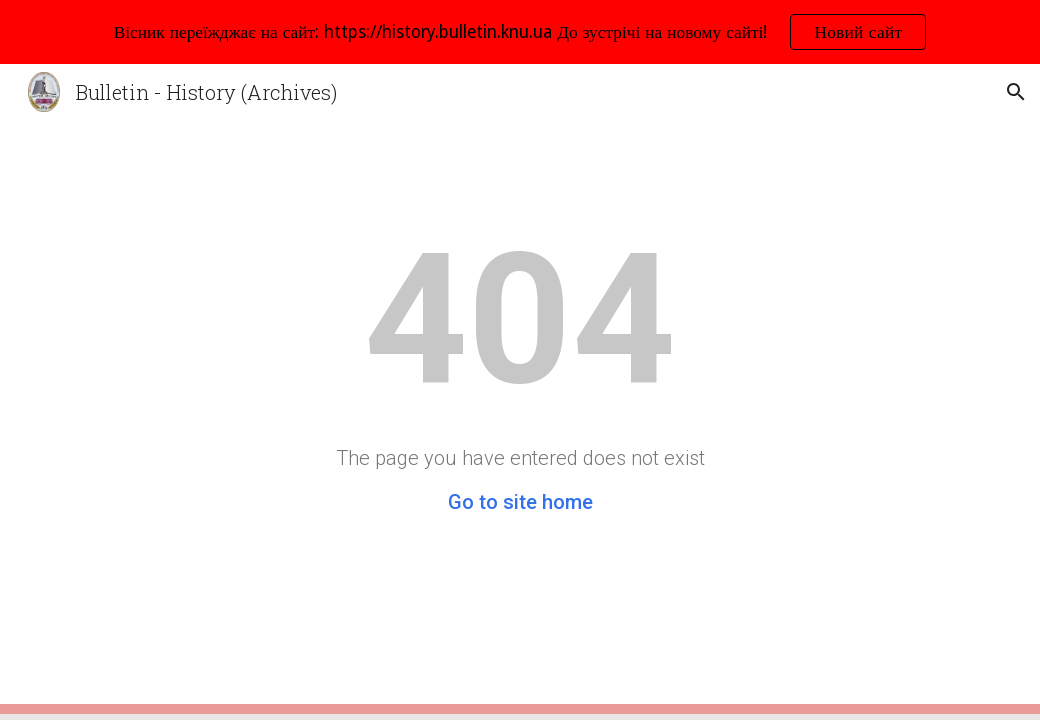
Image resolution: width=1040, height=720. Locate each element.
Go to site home (520, 502)
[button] (1016, 92)
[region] (520, 32)
